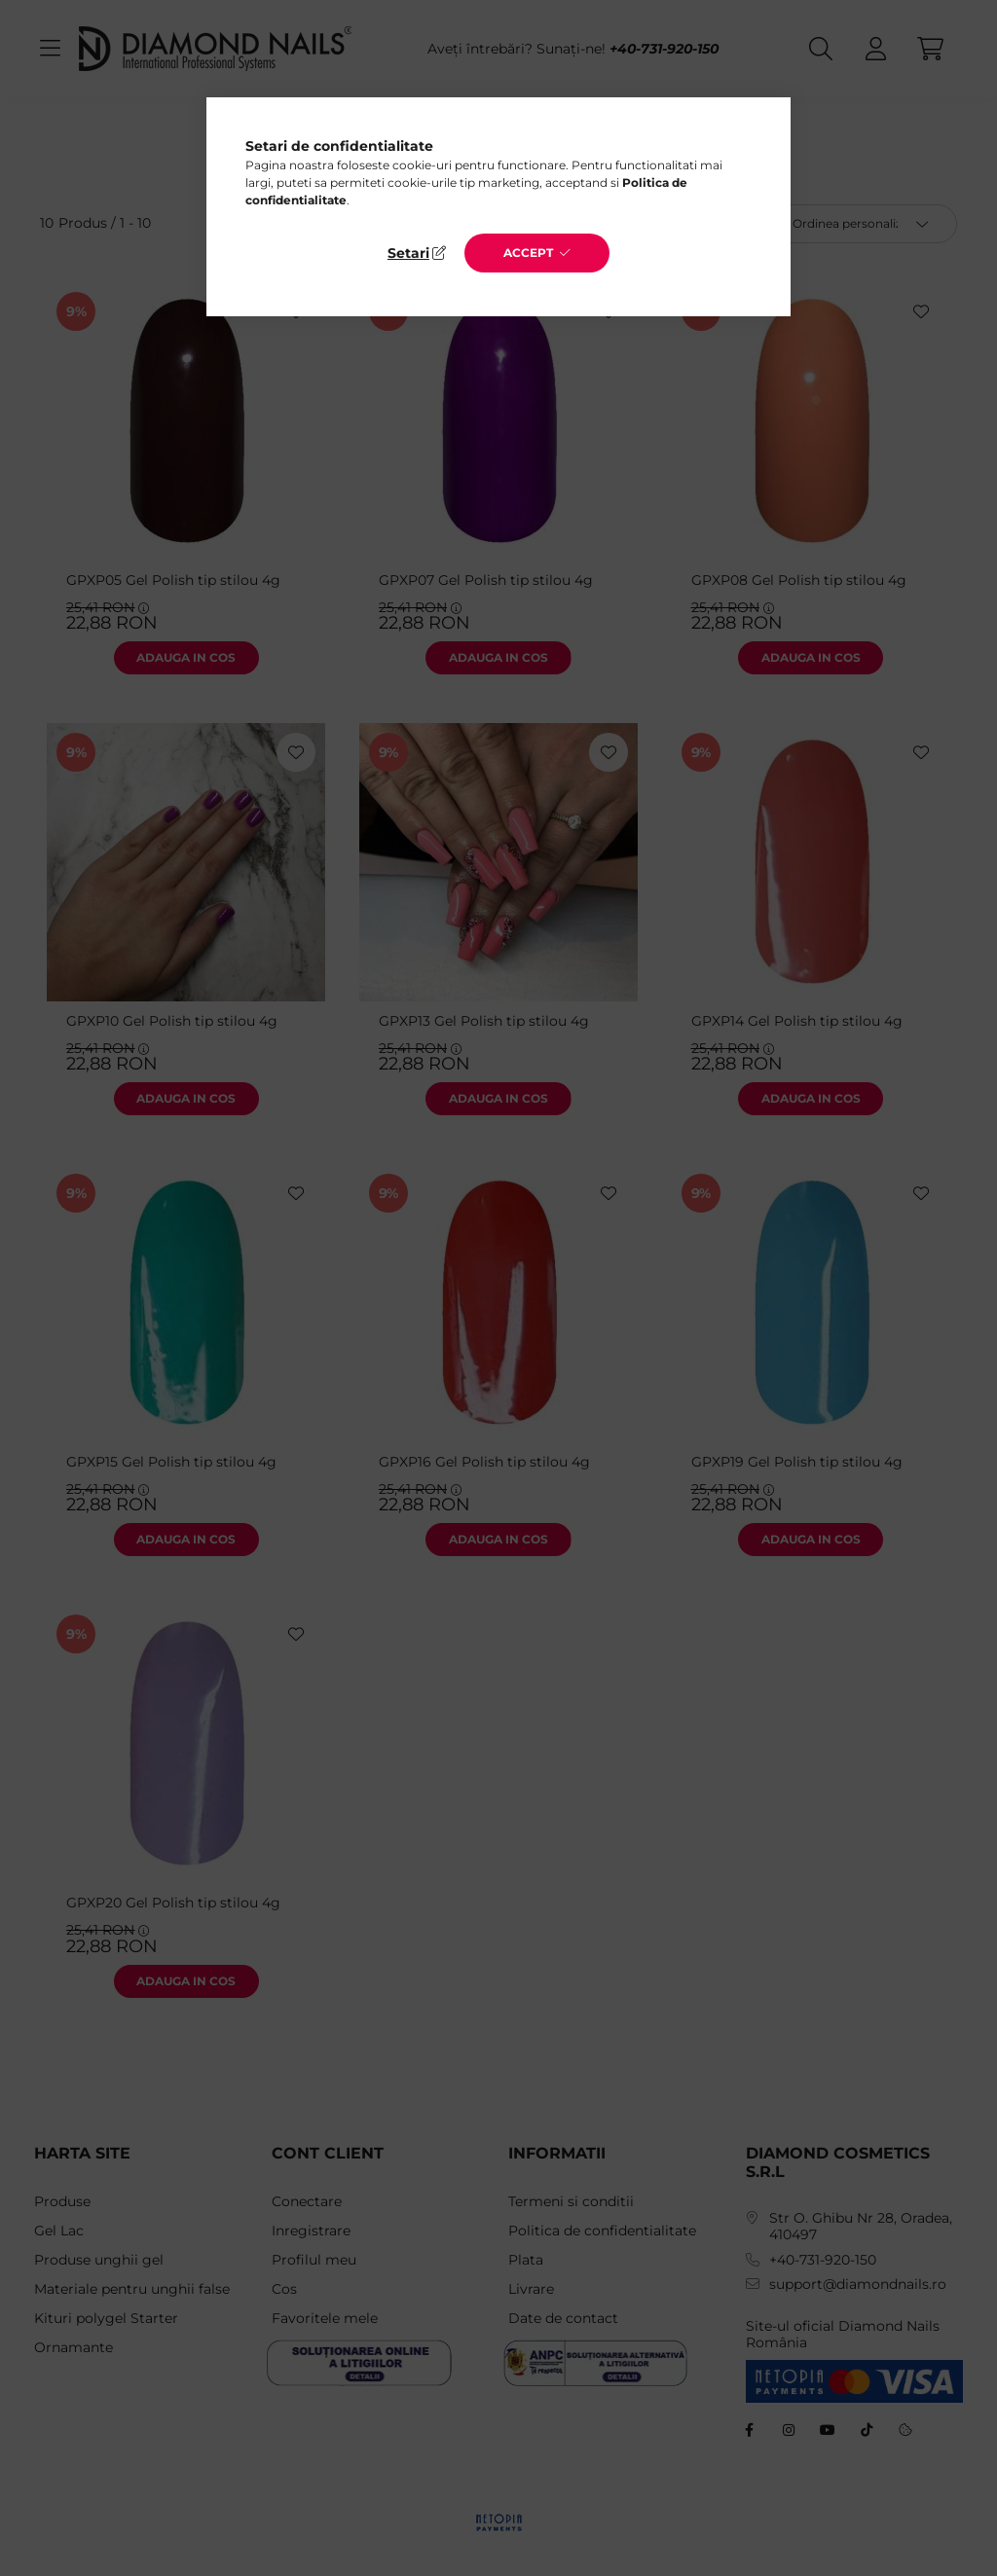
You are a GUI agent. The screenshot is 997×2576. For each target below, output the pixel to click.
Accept (528, 252)
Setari (408, 253)
